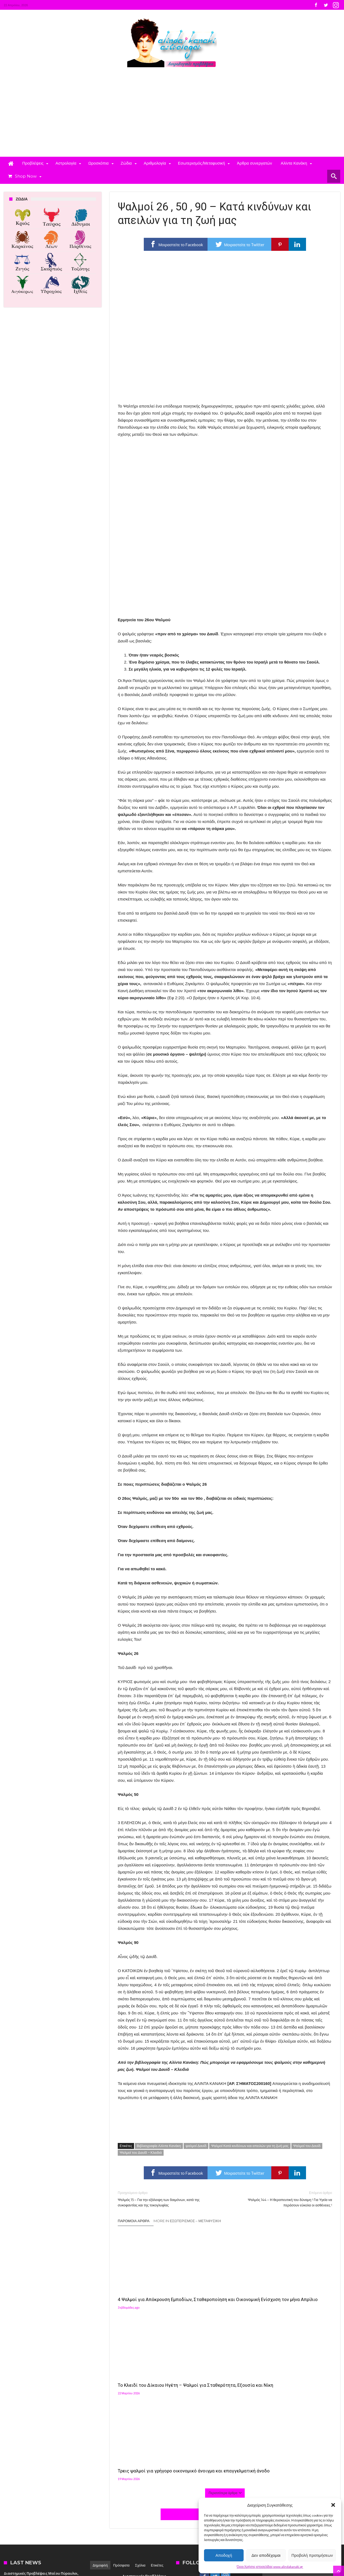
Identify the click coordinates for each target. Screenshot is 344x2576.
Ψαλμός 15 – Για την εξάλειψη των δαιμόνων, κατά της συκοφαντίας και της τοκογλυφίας (167, 2198)
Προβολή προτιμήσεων (312, 2555)
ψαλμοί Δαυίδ (196, 2146)
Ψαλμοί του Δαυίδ (307, 2146)
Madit (60, 2540)
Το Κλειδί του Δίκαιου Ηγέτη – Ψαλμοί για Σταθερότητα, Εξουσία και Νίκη (223, 2292)
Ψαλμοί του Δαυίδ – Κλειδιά (141, 2152)
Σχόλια (140, 2398)
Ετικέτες (157, 2398)
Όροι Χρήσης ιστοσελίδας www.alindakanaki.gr (270, 2567)
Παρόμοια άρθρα (133, 2221)
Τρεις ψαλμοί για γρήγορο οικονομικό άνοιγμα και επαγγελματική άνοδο (291, 2292)
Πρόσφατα (121, 2398)
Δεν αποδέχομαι (266, 2555)
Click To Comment (225, 2348)
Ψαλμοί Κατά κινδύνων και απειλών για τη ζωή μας (250, 2146)
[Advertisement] (172, 116)
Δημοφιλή (100, 2398)
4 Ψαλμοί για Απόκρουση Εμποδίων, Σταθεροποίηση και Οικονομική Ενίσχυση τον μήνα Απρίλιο (150, 2295)
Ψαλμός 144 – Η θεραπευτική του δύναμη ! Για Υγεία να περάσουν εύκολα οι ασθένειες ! (282, 2198)
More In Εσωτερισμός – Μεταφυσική (187, 2221)
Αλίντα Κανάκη (134, 2442)
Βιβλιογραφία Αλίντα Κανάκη (159, 2146)
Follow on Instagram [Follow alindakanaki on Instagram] (289, 2430)
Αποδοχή (223, 2555)
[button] (333, 2505)
